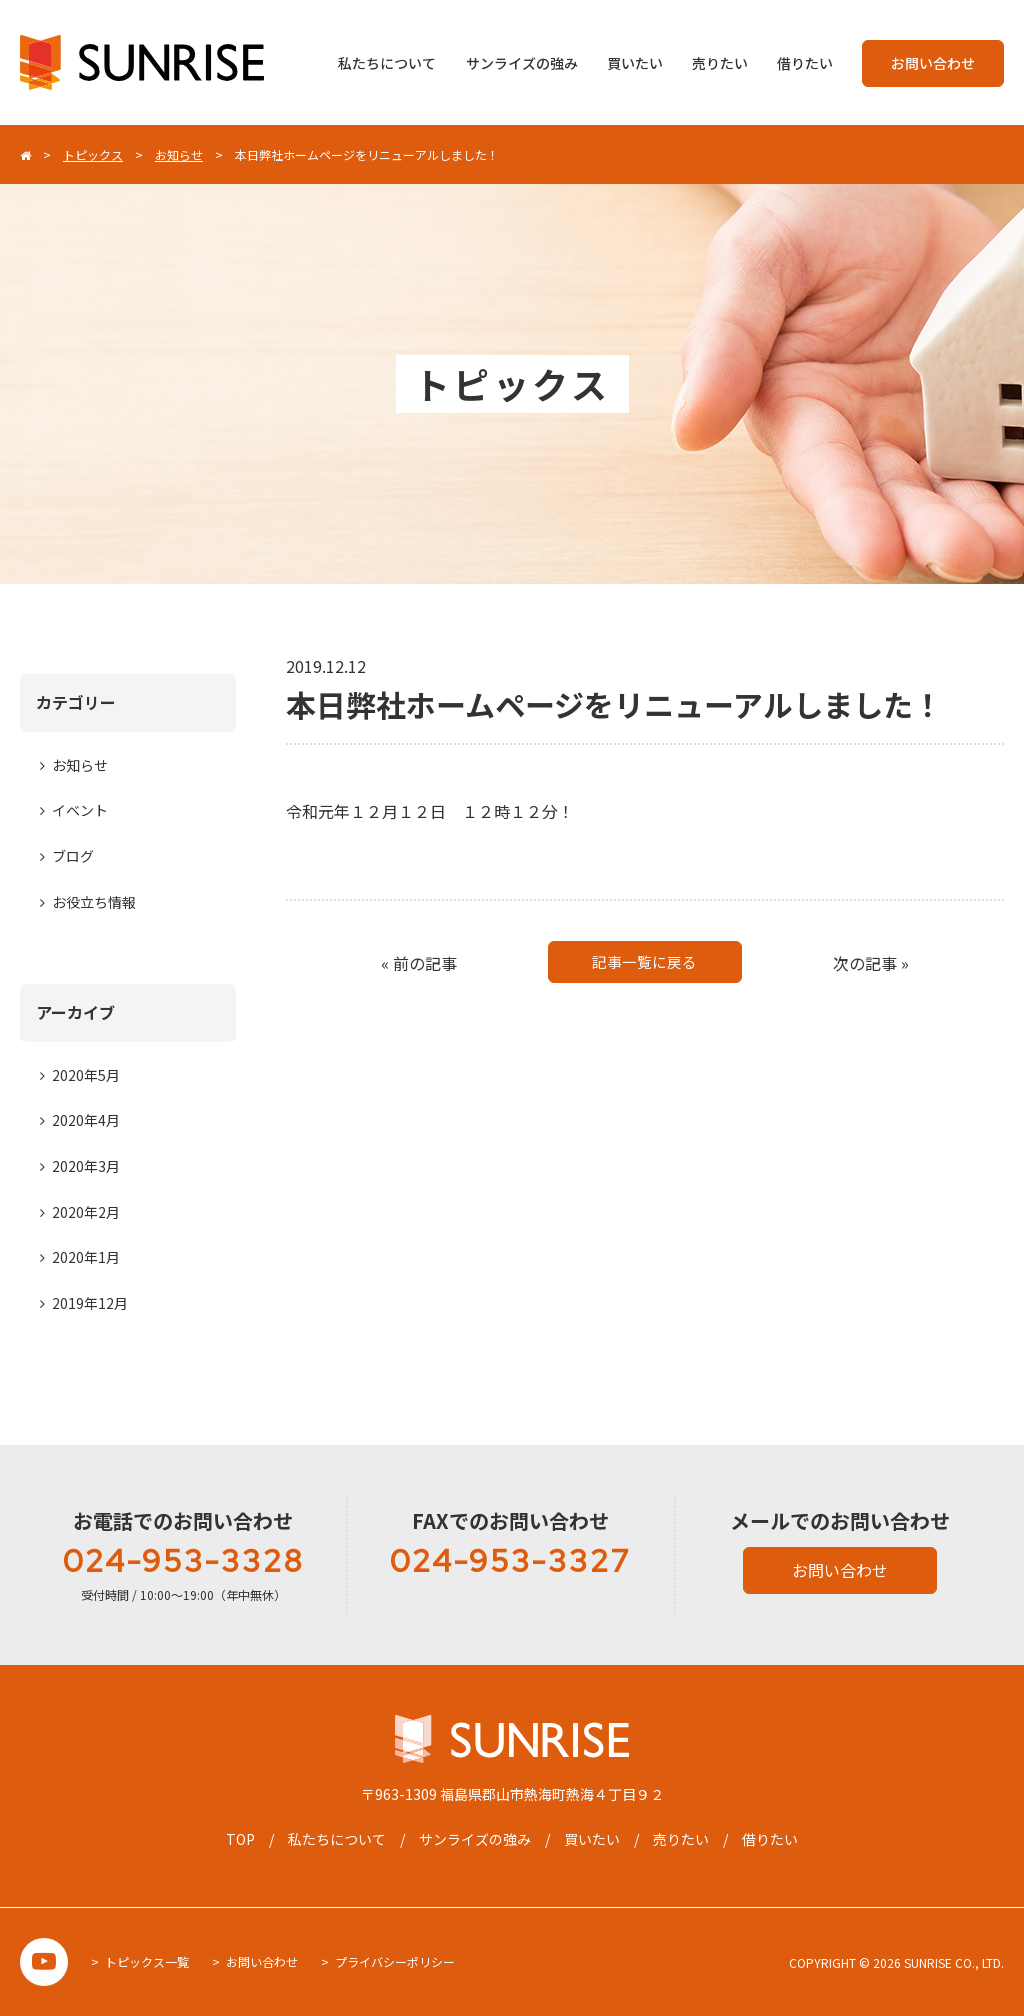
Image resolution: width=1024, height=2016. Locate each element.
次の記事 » (871, 963)
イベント (80, 810)
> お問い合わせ (255, 1961)
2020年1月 (86, 1257)
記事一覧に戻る (645, 963)
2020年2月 (86, 1212)
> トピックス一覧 (140, 1961)
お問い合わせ (933, 63)
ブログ (73, 856)
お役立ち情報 (94, 902)
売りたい (720, 63)
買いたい (635, 63)
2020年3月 (86, 1166)
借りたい (805, 63)
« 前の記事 (419, 963)
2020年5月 (86, 1075)
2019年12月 (90, 1303)
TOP (240, 1839)
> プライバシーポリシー (388, 1961)
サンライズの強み (522, 63)
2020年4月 (86, 1120)
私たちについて (387, 63)
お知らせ (80, 765)
